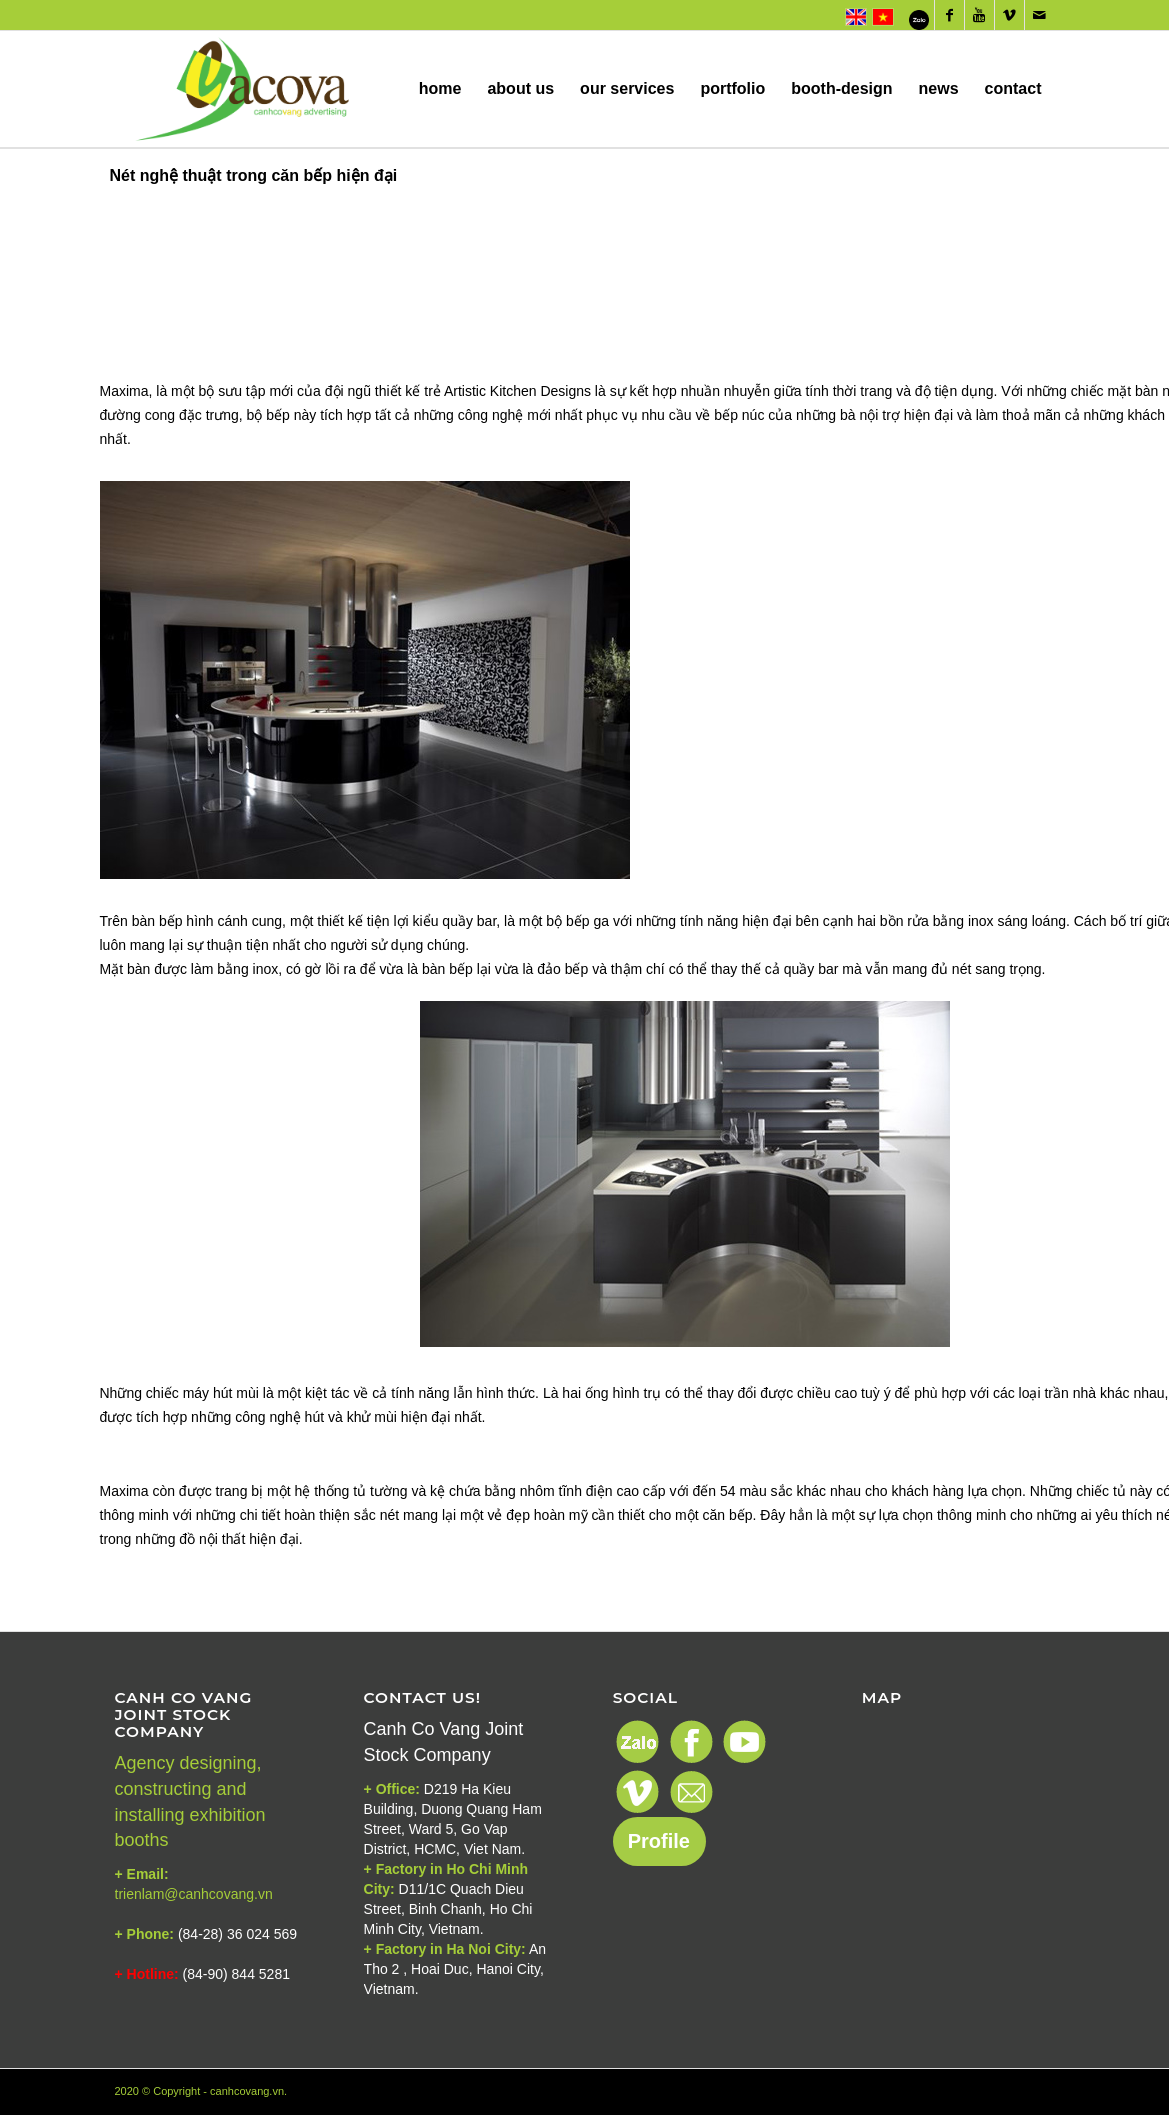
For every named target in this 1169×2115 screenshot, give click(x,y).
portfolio (732, 113)
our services (627, 113)
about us (520, 113)
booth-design (841, 113)
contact (1013, 113)
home (440, 113)
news (939, 113)
